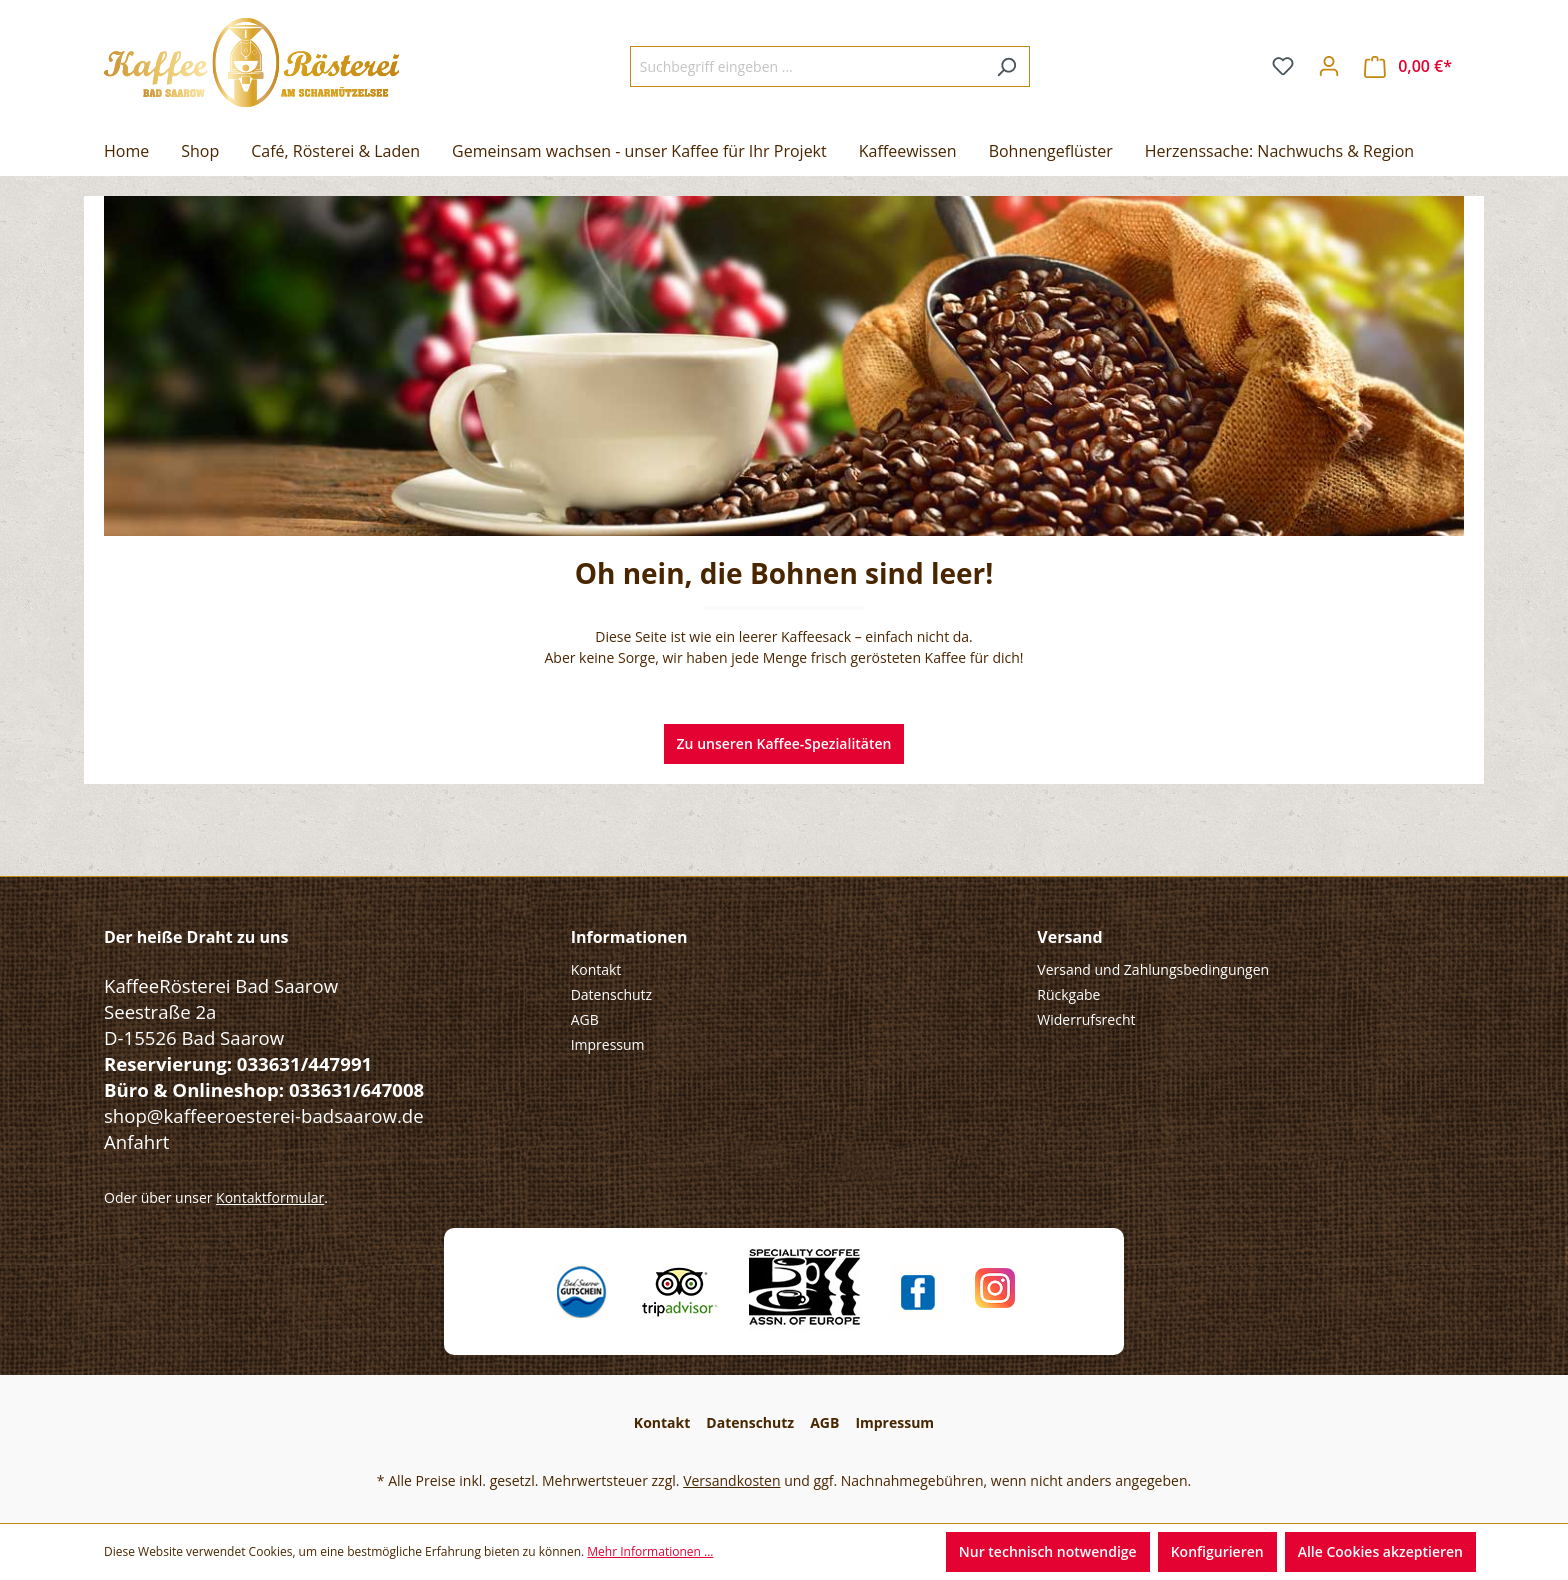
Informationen (629, 937)
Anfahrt (136, 1141)
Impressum (608, 1044)
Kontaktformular (270, 1197)
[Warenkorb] (1408, 66)
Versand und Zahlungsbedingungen (1153, 969)
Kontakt (596, 969)
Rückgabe (1068, 994)
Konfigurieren (1217, 1551)
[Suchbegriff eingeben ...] (807, 66)
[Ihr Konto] (1329, 66)
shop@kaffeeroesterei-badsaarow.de (264, 1115)
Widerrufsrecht (1086, 1019)
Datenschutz (611, 994)
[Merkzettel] (1283, 66)
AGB (585, 1019)
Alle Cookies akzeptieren (1380, 1551)
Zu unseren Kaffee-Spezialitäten (784, 743)
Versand (1069, 937)
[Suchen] (1006, 66)
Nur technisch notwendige (1048, 1551)
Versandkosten (731, 1480)
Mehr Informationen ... (650, 1551)
